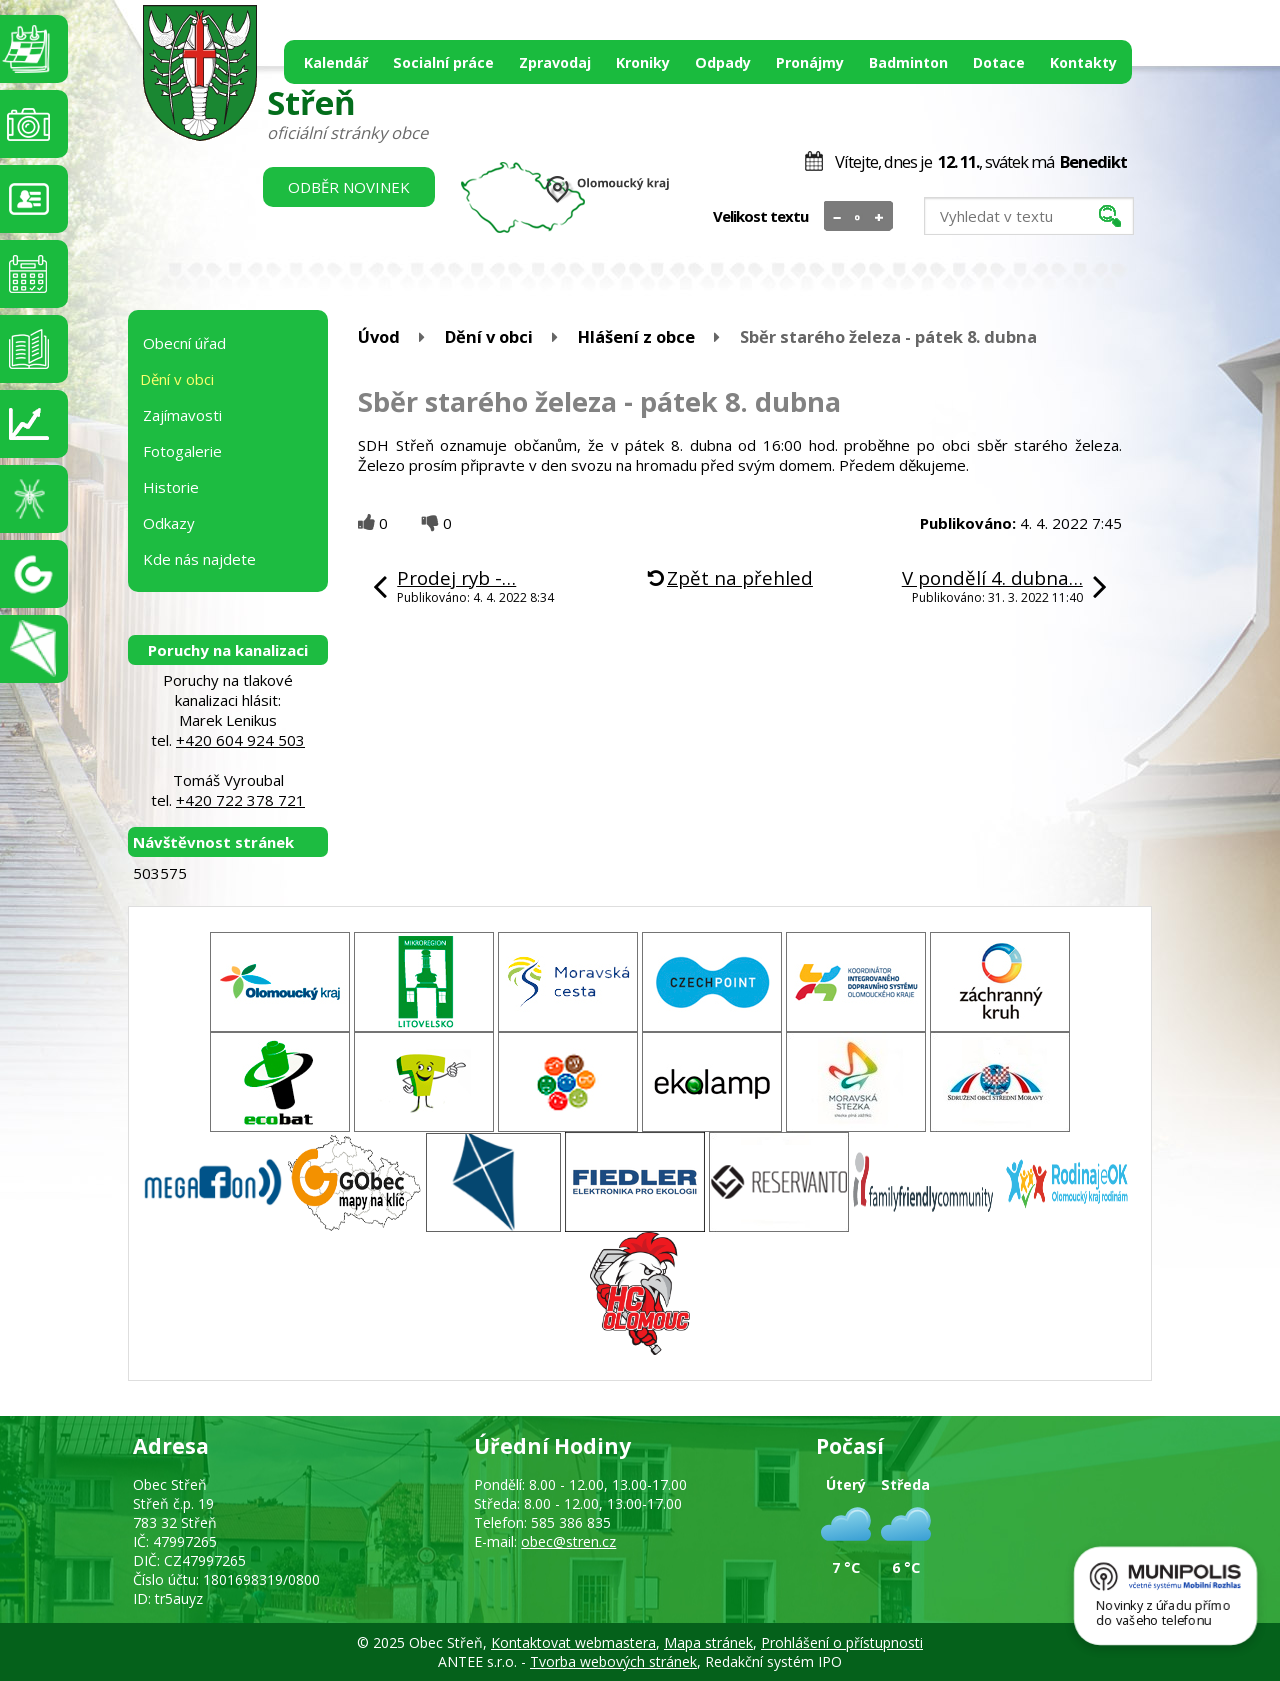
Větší (879, 217)
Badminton (908, 62)
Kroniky (643, 62)
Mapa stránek (708, 1642)
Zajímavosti (182, 415)
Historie (171, 487)
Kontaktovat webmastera (573, 1642)
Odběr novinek (349, 187)
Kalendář (336, 62)
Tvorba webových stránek (613, 1661)
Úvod (379, 336)
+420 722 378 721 (240, 800)
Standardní (858, 217)
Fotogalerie (182, 451)
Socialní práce (443, 62)
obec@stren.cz (568, 1541)
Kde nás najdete (199, 559)
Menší (837, 217)
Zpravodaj (555, 62)
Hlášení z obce (636, 336)
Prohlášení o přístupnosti (842, 1642)
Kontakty (1083, 62)
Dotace (999, 62)
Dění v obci (489, 336)
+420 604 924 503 (240, 740)
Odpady (723, 62)
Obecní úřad (184, 343)
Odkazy (169, 523)
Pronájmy (810, 62)
